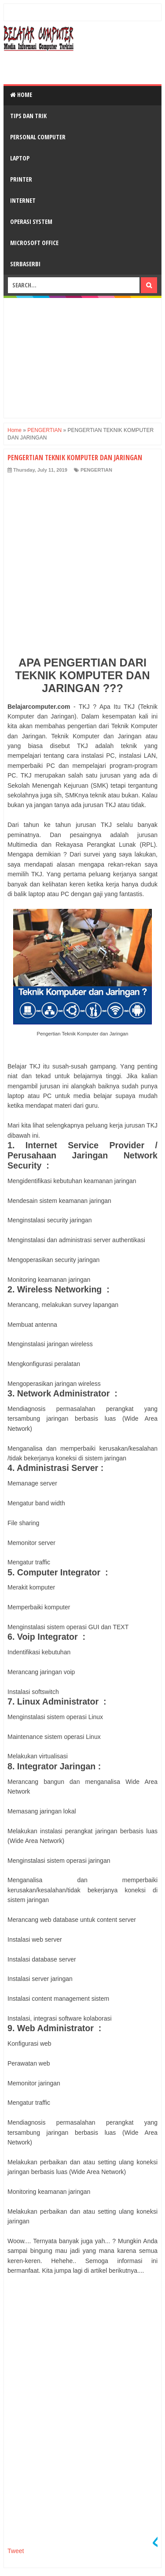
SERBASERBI (25, 264)
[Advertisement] (84, 67)
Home (21, 94)
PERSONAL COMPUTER (38, 137)
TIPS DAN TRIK (28, 116)
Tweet (15, 2550)
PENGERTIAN (96, 470)
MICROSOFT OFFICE (34, 242)
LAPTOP (19, 158)
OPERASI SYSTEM (31, 221)
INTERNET (23, 200)
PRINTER (21, 179)
